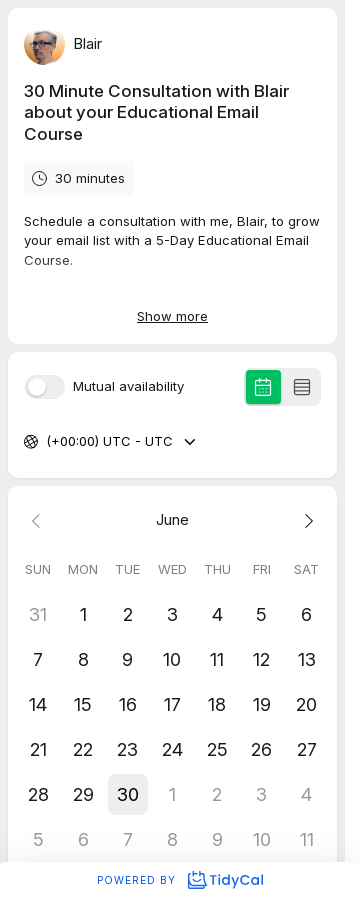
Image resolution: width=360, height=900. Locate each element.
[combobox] (48, 442)
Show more (172, 316)
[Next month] (306, 520)
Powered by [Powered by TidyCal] (179, 880)
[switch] (45, 387)
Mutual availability (128, 386)
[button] (127, 794)
